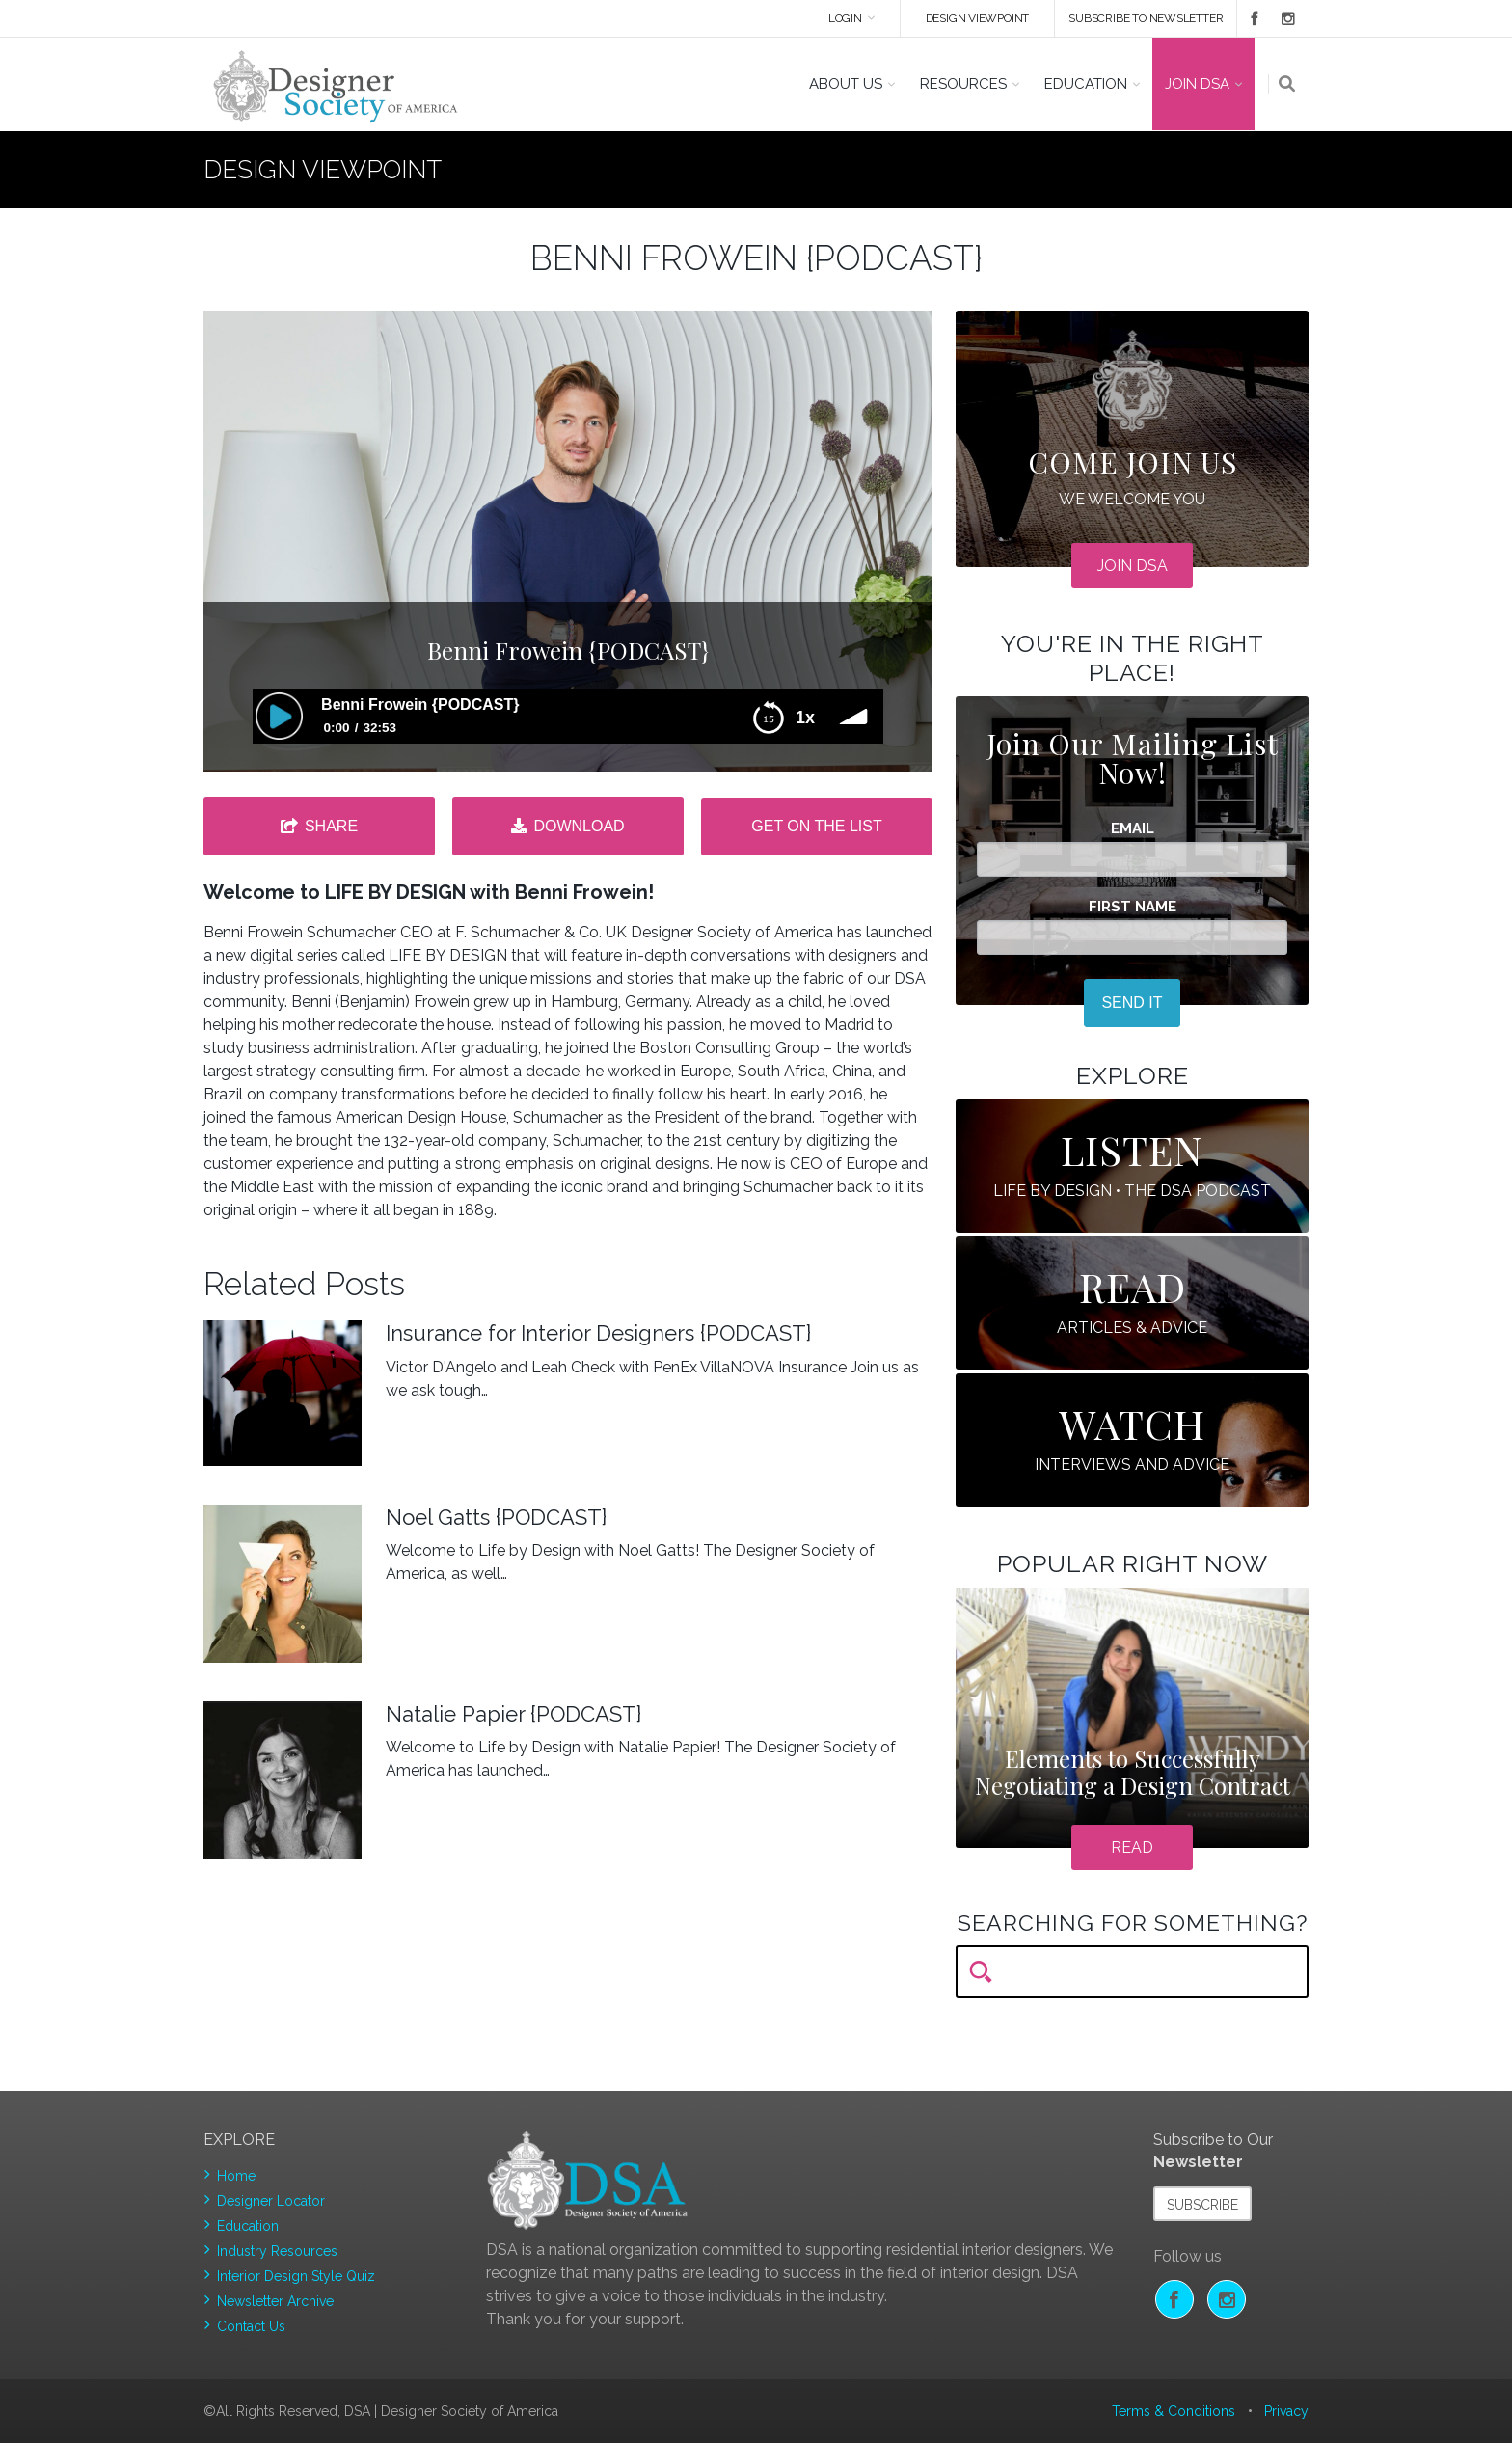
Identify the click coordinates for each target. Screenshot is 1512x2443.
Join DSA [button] (1197, 84)
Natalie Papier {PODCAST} (513, 1713)
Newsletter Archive (275, 2301)
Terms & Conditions (1173, 2411)
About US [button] (845, 84)
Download (578, 826)
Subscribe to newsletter (1145, 18)
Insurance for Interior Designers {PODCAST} (598, 1332)
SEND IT (1131, 1002)
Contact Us (251, 2326)
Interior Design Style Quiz (296, 2276)
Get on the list (816, 826)
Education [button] (1085, 84)
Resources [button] (963, 84)
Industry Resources (277, 2251)
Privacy (1286, 2411)
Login (845, 18)
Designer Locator (271, 2201)
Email (1132, 829)
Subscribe (1202, 2204)
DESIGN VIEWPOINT (978, 18)
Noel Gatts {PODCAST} (496, 1517)
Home (236, 2176)
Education (248, 2226)
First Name (1132, 907)
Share (331, 826)
